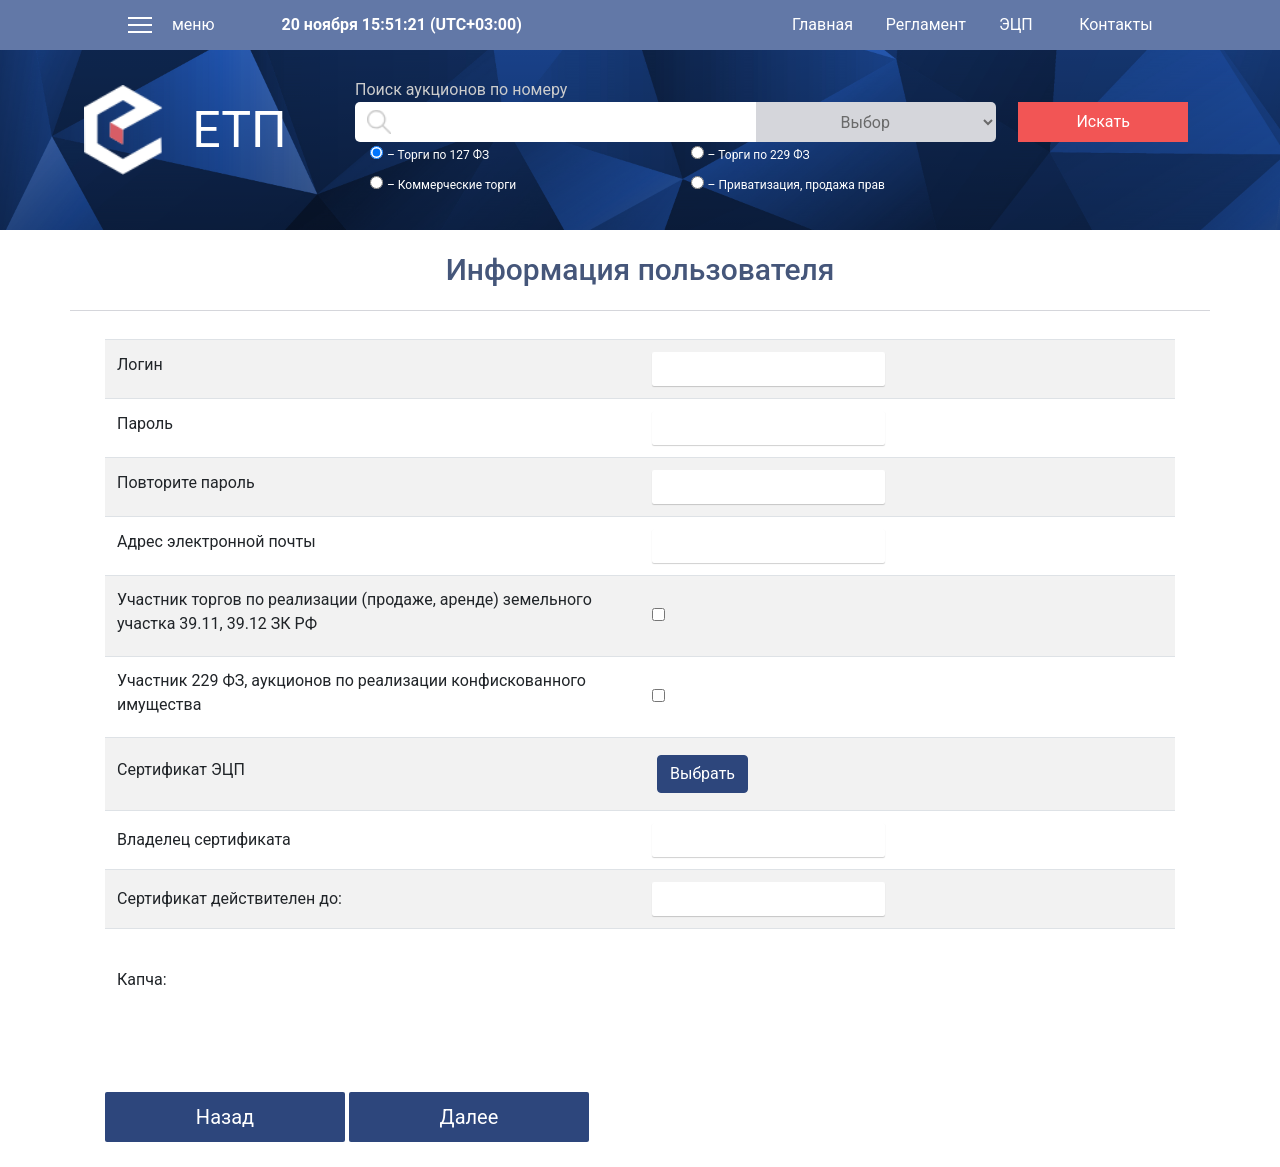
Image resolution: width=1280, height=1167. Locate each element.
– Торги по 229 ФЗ (759, 155)
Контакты (1115, 24)
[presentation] (804, 980)
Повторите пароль (186, 482)
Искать (1102, 121)
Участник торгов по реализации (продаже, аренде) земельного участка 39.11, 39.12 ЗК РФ (354, 611)
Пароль (145, 423)
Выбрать (702, 773)
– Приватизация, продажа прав (796, 185)
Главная (822, 24)
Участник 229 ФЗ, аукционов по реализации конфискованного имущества (351, 692)
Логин (140, 364)
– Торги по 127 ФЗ (438, 155)
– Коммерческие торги (451, 185)
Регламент (926, 24)
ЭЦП (1016, 24)
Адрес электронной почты (216, 541)
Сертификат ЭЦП (181, 769)
